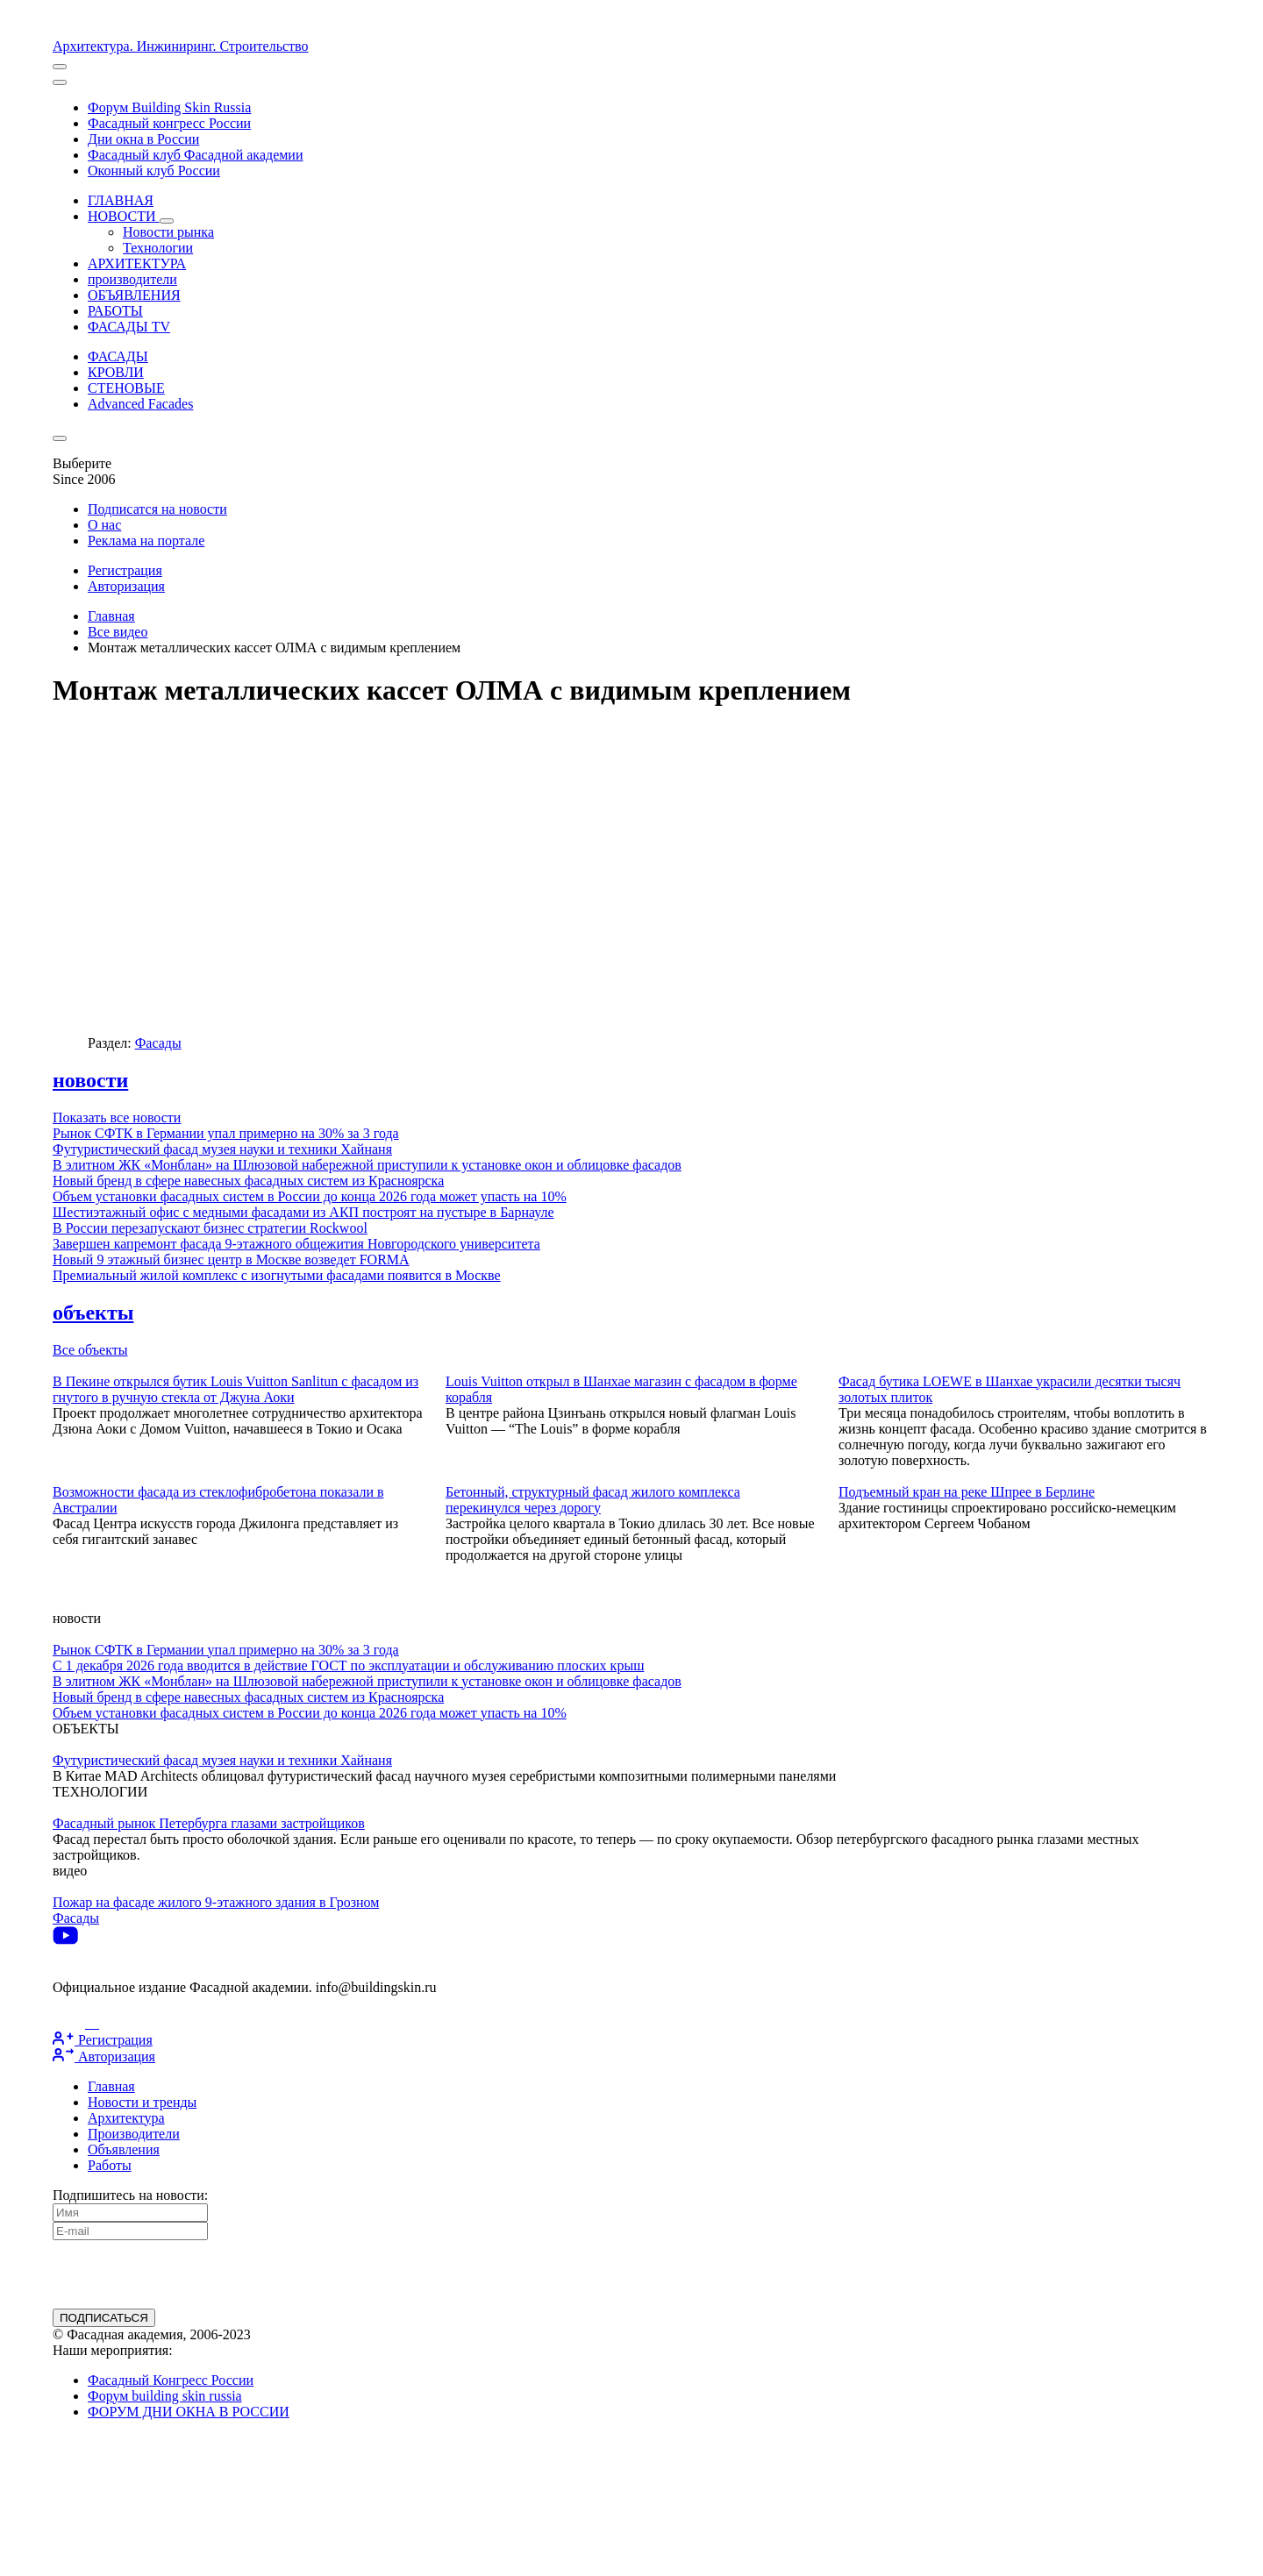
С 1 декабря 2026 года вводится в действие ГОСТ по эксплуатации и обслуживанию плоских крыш (348, 1665)
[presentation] (186, 2274)
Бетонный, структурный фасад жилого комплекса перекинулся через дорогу (593, 1499)
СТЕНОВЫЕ (126, 388)
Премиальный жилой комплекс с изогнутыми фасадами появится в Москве (277, 1275)
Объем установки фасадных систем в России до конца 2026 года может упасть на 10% (310, 1196)
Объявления (124, 2149)
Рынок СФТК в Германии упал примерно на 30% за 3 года (226, 1133)
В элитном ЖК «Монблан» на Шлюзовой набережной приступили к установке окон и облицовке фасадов (367, 1164)
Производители (134, 2133)
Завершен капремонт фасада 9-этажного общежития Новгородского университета (296, 1243)
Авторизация (126, 586)
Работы (110, 2165)
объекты (93, 1312)
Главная (111, 615)
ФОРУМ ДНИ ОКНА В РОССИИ (188, 2411)
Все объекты (90, 1349)
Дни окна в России (143, 139)
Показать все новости (117, 1117)
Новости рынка (168, 231)
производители (132, 279)
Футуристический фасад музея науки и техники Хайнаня (222, 1149)
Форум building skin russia (165, 2395)
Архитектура (126, 2117)
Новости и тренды (142, 2102)
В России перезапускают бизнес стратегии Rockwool (210, 1227)
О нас (104, 524)
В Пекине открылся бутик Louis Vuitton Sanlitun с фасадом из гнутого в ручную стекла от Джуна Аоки (235, 1389)
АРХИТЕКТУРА (137, 263)
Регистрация (125, 570)
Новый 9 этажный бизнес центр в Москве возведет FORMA (231, 1259)
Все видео (117, 631)
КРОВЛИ (116, 372)
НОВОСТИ (131, 216)
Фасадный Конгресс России (170, 2380)
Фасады (158, 1042)
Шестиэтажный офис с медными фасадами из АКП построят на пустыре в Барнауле (303, 1212)
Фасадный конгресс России (169, 123)
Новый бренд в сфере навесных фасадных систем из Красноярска (248, 1180)
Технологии (158, 247)
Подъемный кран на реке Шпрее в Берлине (966, 1491)
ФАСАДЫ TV (129, 326)
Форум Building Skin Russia (169, 107)
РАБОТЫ (115, 310)
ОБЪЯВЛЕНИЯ (134, 295)
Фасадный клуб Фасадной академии (195, 154)
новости (90, 1080)
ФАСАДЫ (118, 356)
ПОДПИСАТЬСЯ (104, 2317)
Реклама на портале (146, 540)
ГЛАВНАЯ (120, 200)
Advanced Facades (140, 403)
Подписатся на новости (157, 509)
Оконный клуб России (154, 170)
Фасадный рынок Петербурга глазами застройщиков (209, 1823)
